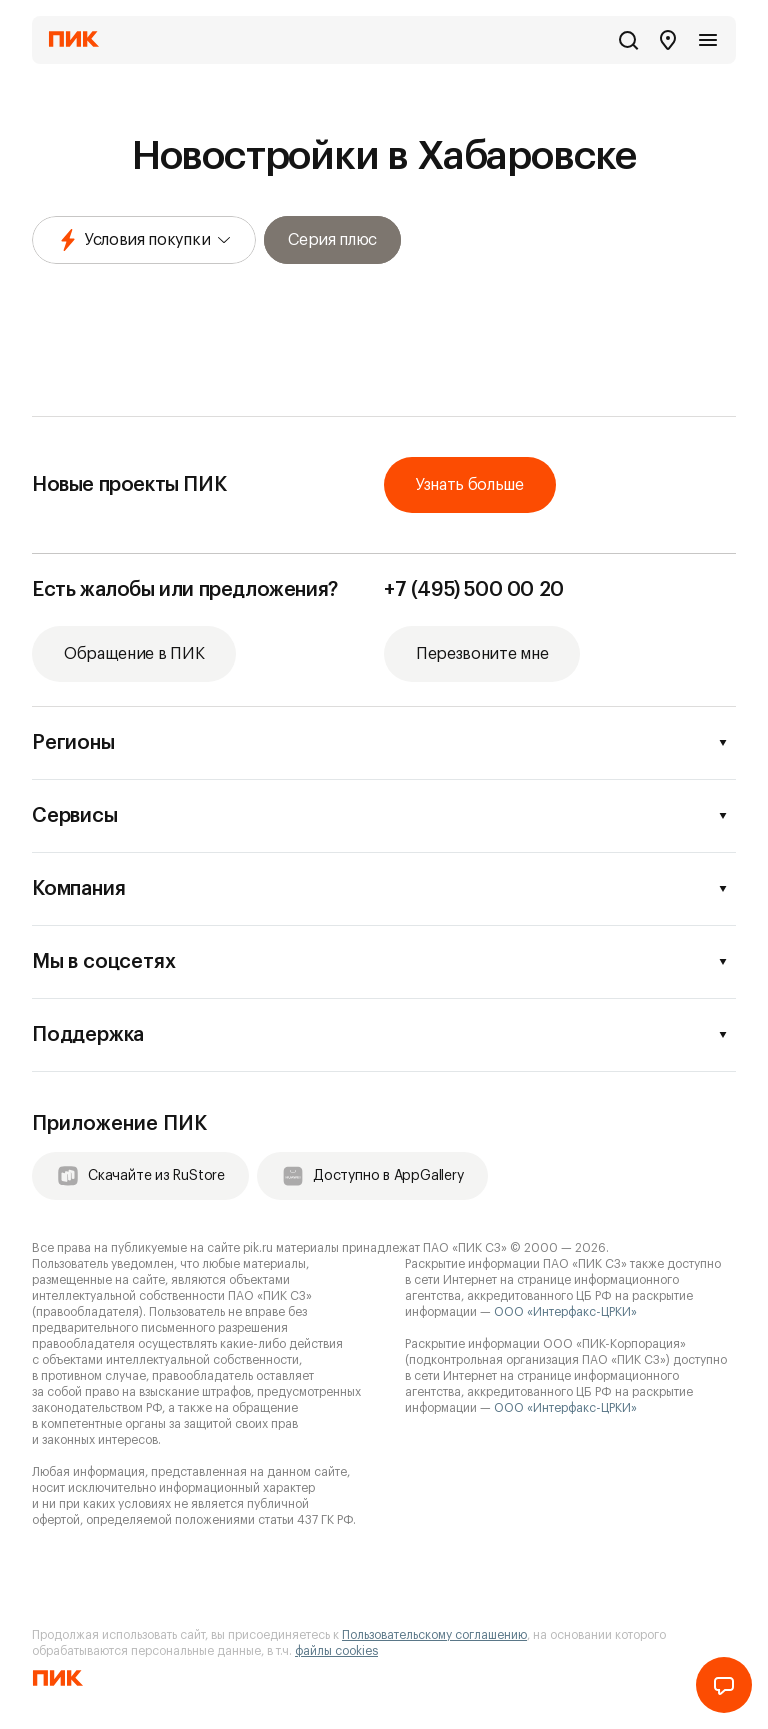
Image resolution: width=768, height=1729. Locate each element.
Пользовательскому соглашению (434, 1635)
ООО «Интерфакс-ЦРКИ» (565, 1312)
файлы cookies (336, 1651)
